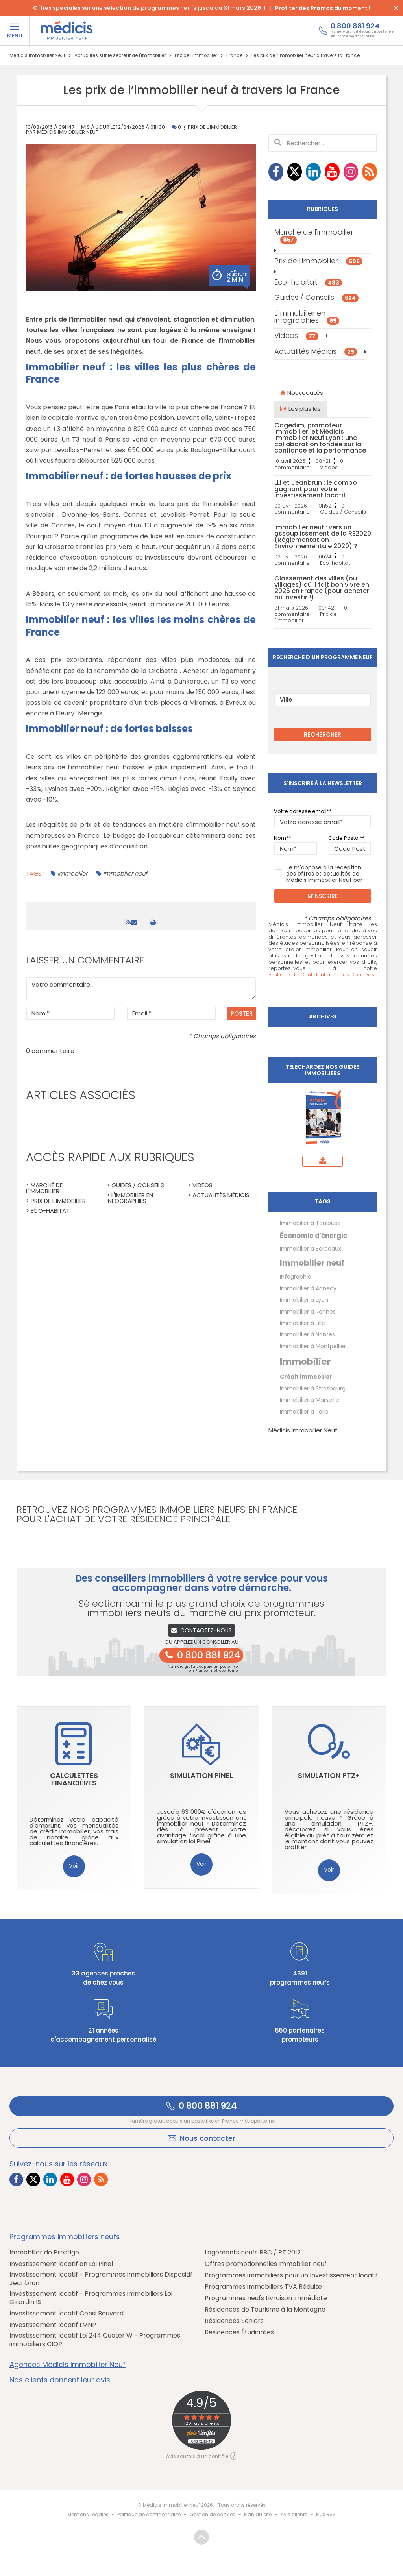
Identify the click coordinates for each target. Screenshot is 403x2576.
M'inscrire (322, 896)
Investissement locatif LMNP (52, 2325)
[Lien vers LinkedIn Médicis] (313, 172)
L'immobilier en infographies (306, 316)
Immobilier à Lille (302, 1323)
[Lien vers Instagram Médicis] (351, 172)
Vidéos (296, 335)
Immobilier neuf (125, 873)
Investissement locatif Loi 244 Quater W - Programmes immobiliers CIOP (94, 2339)
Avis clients (294, 2514)
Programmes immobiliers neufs (64, 2237)
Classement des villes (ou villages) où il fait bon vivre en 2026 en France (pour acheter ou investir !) (321, 588)
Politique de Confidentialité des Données (321, 975)
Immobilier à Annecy (308, 1288)
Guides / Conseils (316, 297)
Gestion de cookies (212, 2514)
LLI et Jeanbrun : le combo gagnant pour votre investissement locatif (315, 489)
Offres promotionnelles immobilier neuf (266, 2264)
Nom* (281, 838)
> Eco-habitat (48, 1211)
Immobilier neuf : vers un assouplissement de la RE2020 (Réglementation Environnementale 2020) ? (322, 536)
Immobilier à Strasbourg (313, 1388)
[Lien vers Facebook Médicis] (275, 172)
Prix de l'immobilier (212, 127)
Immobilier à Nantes (307, 1334)
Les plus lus (300, 409)
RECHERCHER (322, 734)
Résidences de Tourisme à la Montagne (265, 2309)
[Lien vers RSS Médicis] (369, 172)
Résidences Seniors (234, 2321)
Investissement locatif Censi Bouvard (66, 2313)
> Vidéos (200, 1185)
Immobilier (72, 873)
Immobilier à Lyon (304, 1300)
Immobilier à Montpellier (313, 1346)
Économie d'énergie (313, 1235)
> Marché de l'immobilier (44, 1188)
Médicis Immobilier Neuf (302, 1430)
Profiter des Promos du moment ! (322, 8)
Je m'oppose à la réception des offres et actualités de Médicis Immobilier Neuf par (318, 873)
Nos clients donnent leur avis (59, 2380)
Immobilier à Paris (304, 1412)
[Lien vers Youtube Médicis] (332, 172)
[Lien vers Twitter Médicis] (294, 172)
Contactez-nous (201, 1630)
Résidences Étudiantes (239, 2332)
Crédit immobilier (306, 1376)
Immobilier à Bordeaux (310, 1249)
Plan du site (258, 2514)
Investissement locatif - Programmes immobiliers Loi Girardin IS (90, 2298)
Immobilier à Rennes (308, 1312)
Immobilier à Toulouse (310, 1223)
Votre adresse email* (301, 811)
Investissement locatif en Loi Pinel (61, 2264)
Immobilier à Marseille (309, 1400)
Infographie (295, 1277)
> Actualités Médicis (219, 1195)
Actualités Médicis (315, 351)
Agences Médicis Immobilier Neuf (67, 2364)
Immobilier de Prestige (44, 2252)
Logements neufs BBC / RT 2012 (253, 2252)
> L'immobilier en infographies (130, 1198)
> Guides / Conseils (135, 1185)
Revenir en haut (201, 2537)
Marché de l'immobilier (313, 235)
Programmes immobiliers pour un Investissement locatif (291, 2275)
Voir (74, 1866)
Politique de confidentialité (149, 2514)
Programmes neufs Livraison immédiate (266, 2298)
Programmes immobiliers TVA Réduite (263, 2286)
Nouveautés (301, 392)
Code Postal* (345, 838)
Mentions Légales (88, 2514)
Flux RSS (326, 2514)
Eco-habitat (308, 282)
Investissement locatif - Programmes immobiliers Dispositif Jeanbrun (100, 2278)
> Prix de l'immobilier (56, 1201)
